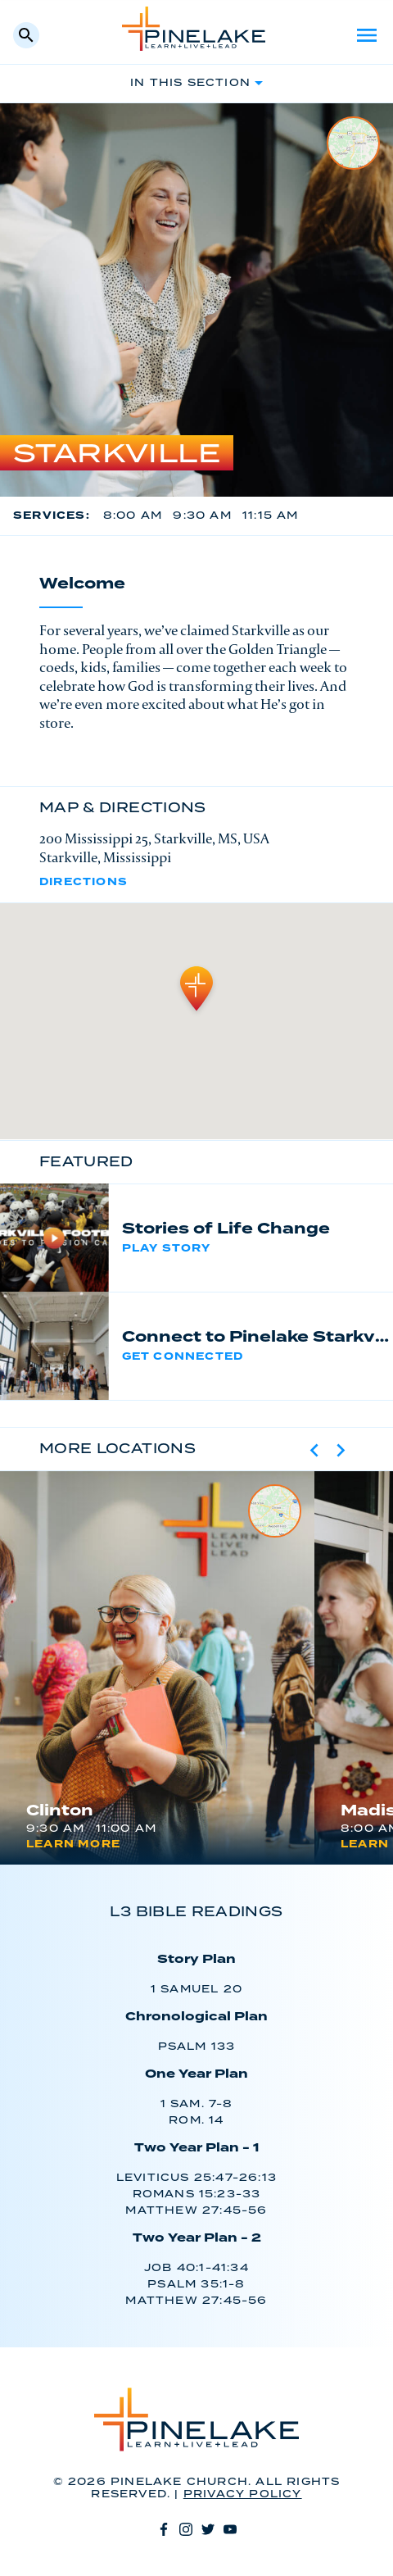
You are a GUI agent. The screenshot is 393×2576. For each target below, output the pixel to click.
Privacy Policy (242, 2494)
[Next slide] (341, 1450)
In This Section (190, 83)
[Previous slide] (314, 1450)
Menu (367, 35)
